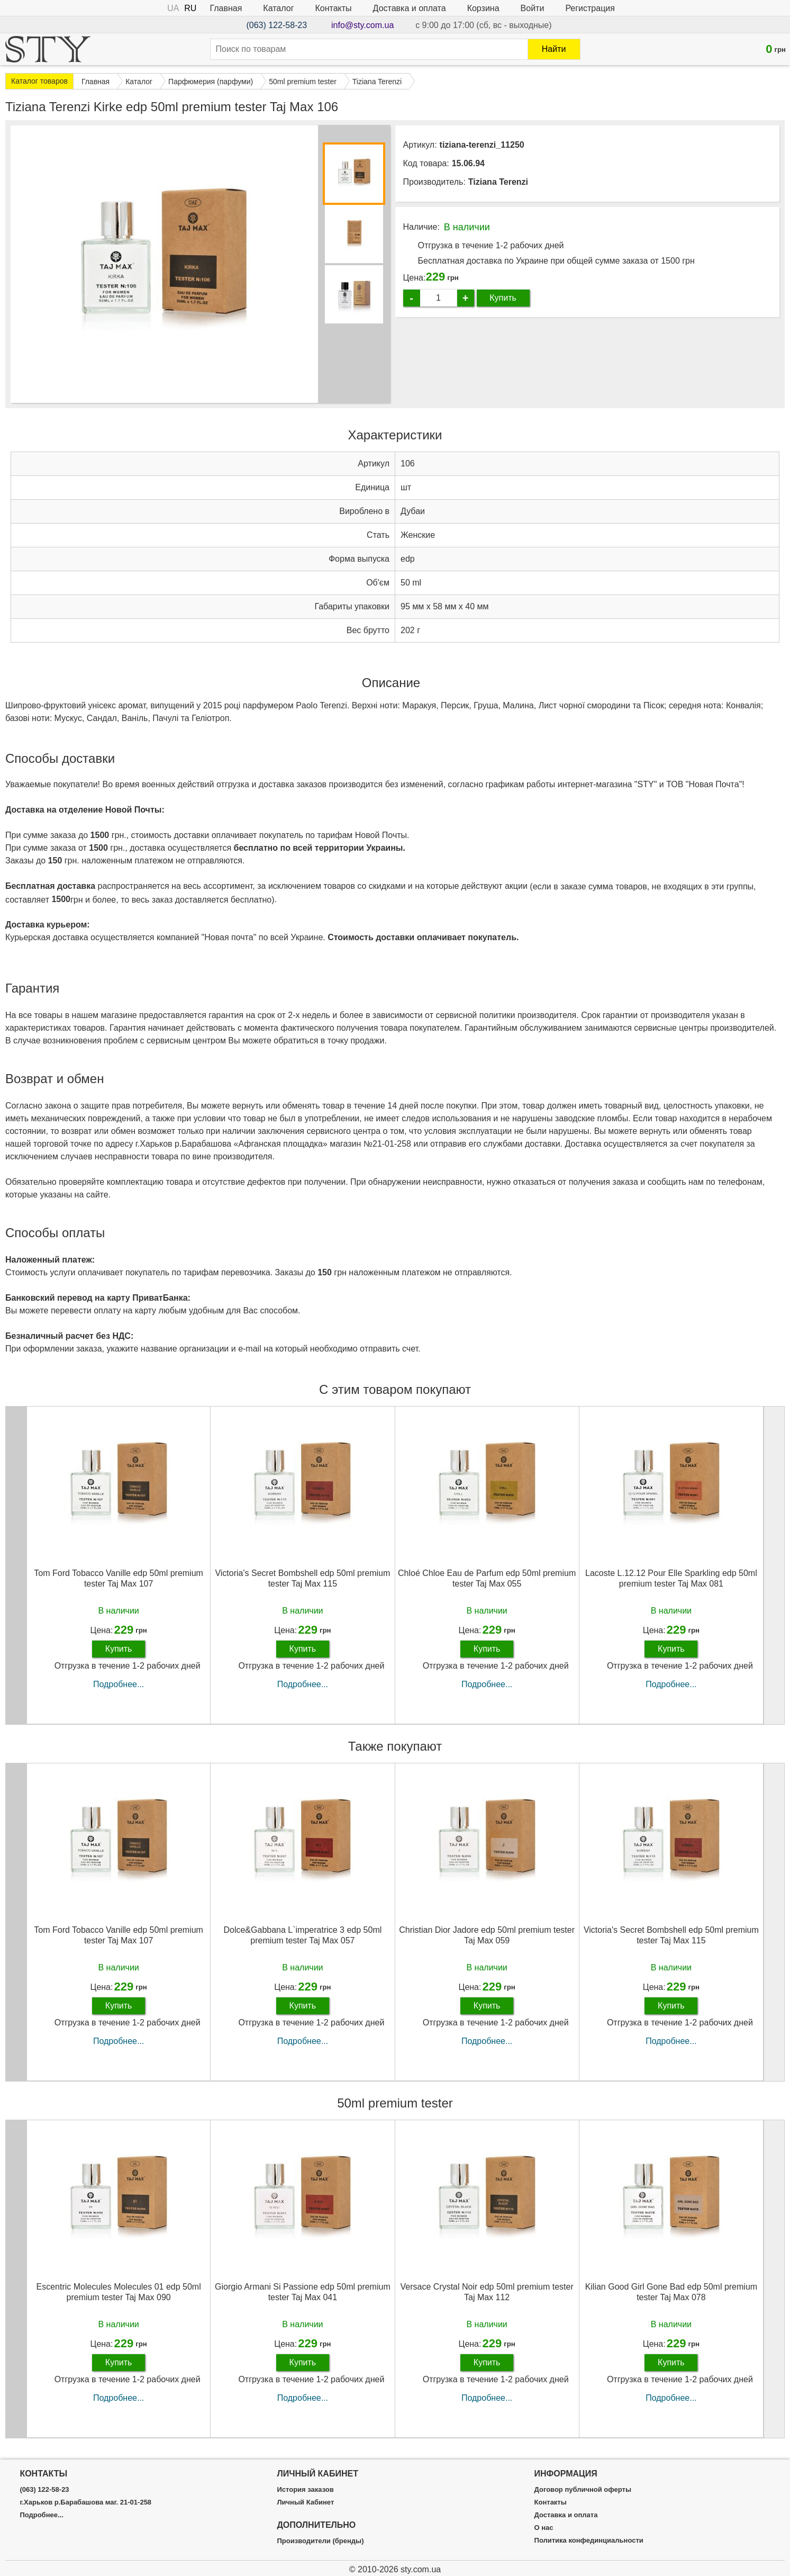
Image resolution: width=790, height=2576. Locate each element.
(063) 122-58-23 (276, 25)
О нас (543, 2528)
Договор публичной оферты (582, 2489)
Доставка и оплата (409, 8)
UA (173, 8)
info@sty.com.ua (362, 25)
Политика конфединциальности (588, 2540)
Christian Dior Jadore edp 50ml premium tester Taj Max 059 (487, 1934)
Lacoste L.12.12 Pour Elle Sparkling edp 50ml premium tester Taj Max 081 (671, 1578)
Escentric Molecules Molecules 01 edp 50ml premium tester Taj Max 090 (118, 2291)
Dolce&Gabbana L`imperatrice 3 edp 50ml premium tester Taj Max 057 (302, 1934)
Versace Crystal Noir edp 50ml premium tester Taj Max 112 (487, 2291)
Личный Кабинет (305, 2502)
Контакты (333, 8)
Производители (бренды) (320, 2541)
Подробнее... (118, 1684)
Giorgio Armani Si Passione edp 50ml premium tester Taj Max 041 (303, 2291)
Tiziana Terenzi (498, 181)
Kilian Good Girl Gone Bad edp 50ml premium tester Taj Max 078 (671, 2291)
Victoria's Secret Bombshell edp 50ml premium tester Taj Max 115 (302, 1578)
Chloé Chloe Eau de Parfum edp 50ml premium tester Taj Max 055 (487, 1578)
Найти (554, 48)
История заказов (305, 2489)
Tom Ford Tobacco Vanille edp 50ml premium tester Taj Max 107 (118, 1578)
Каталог (278, 8)
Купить (502, 297)
